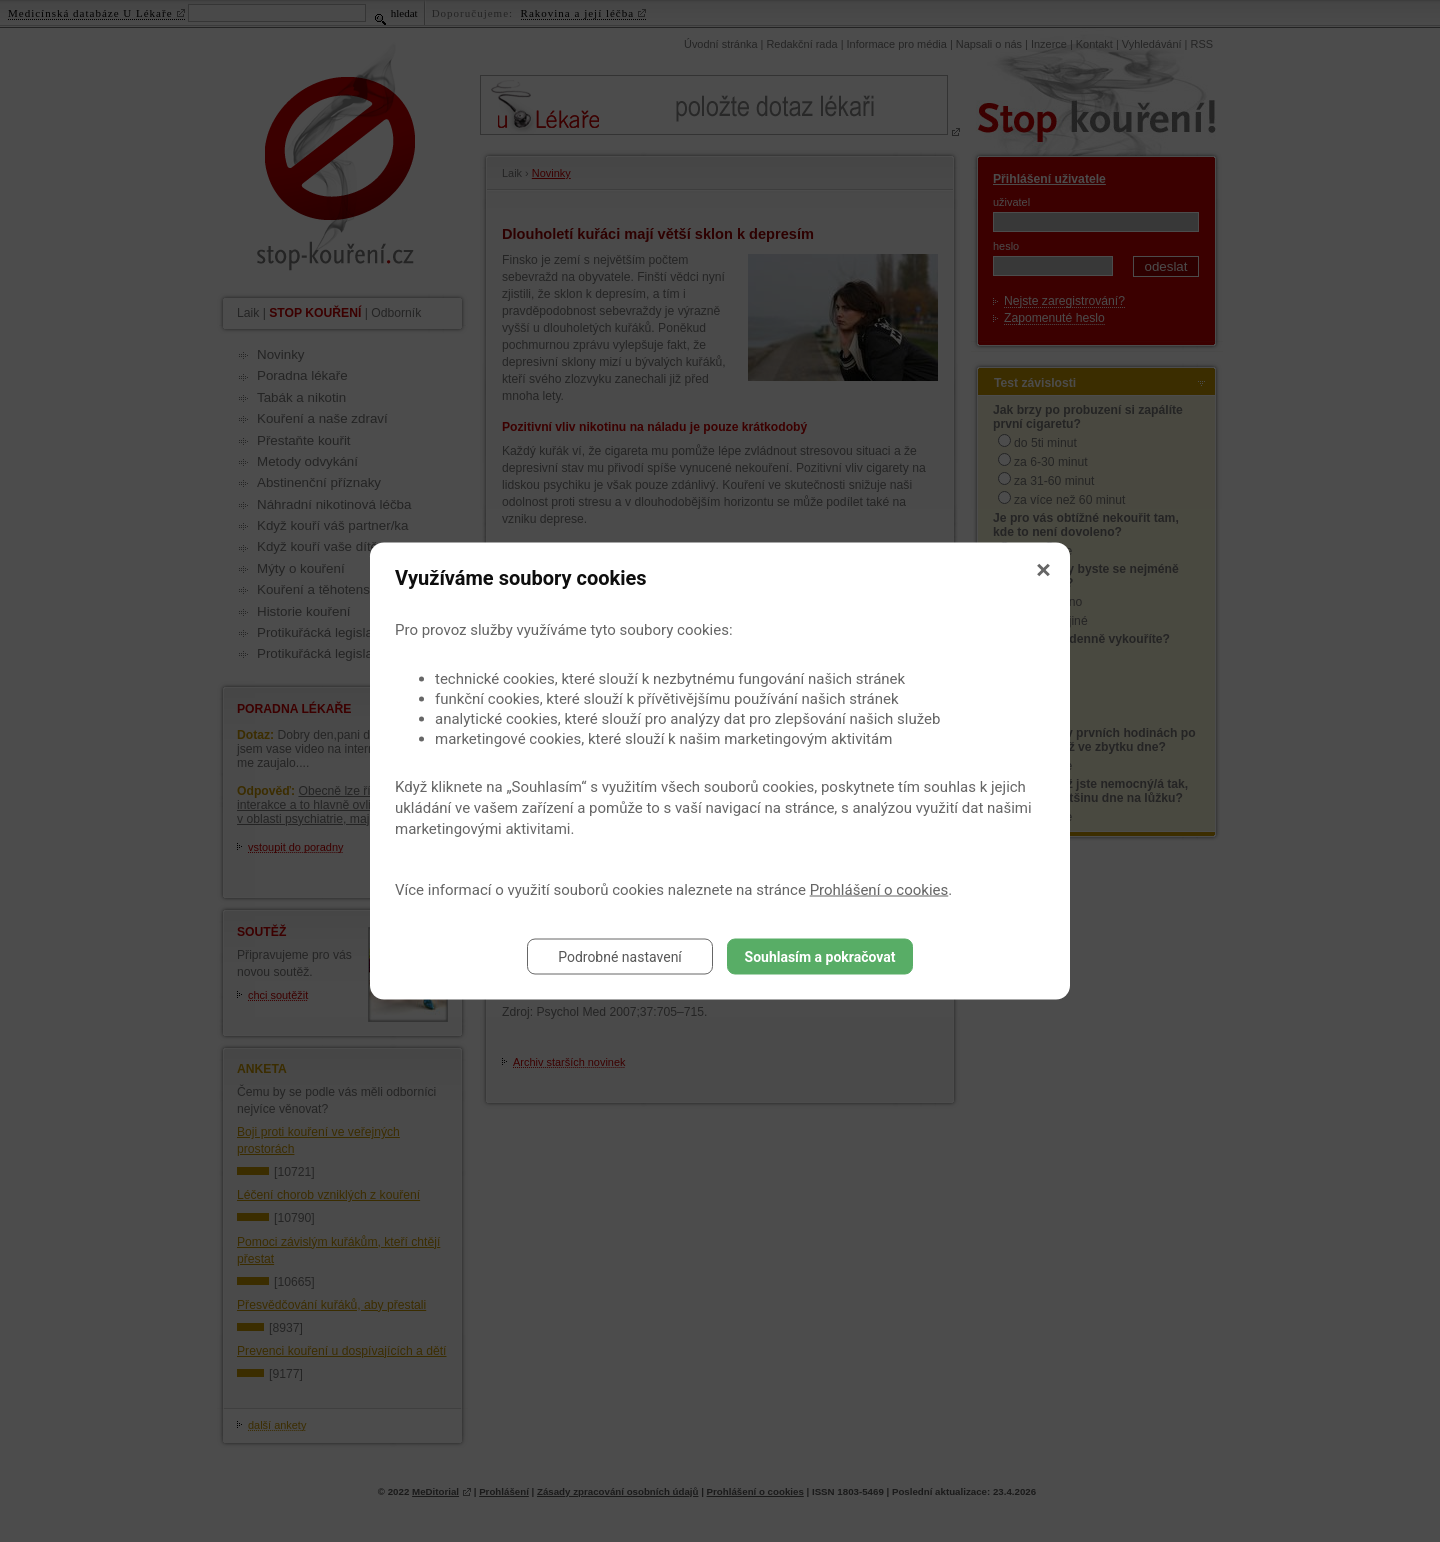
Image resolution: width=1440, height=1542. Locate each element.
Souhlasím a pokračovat (820, 957)
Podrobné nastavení (620, 957)
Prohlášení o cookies (879, 890)
